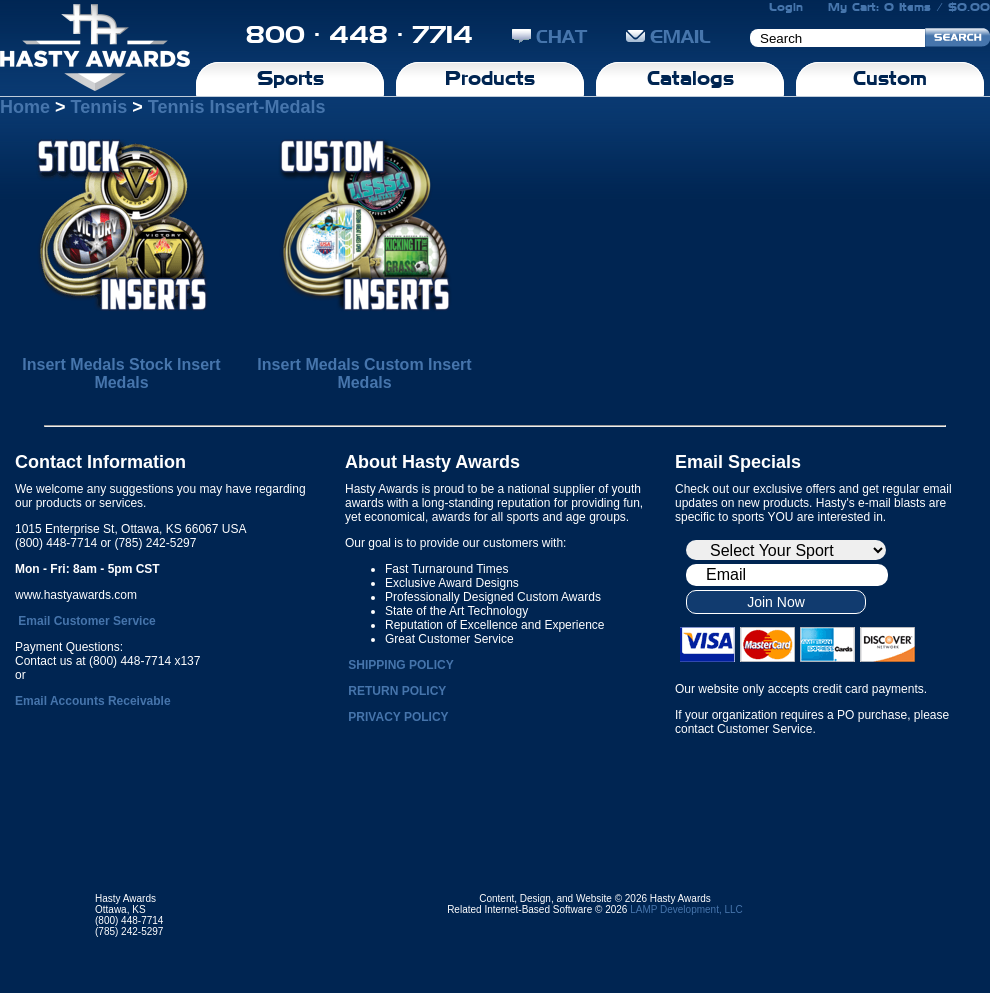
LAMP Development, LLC (686, 909)
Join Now (776, 602)
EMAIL (668, 36)
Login (786, 7)
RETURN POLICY (397, 691)
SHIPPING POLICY (400, 665)
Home (25, 107)
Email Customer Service (86, 621)
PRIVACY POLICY (398, 717)
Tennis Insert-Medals (237, 107)
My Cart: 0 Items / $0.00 (909, 7)
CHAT (549, 36)
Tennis (99, 107)
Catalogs (690, 78)
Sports (290, 78)
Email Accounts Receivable (93, 701)
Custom (890, 78)
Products (490, 78)
